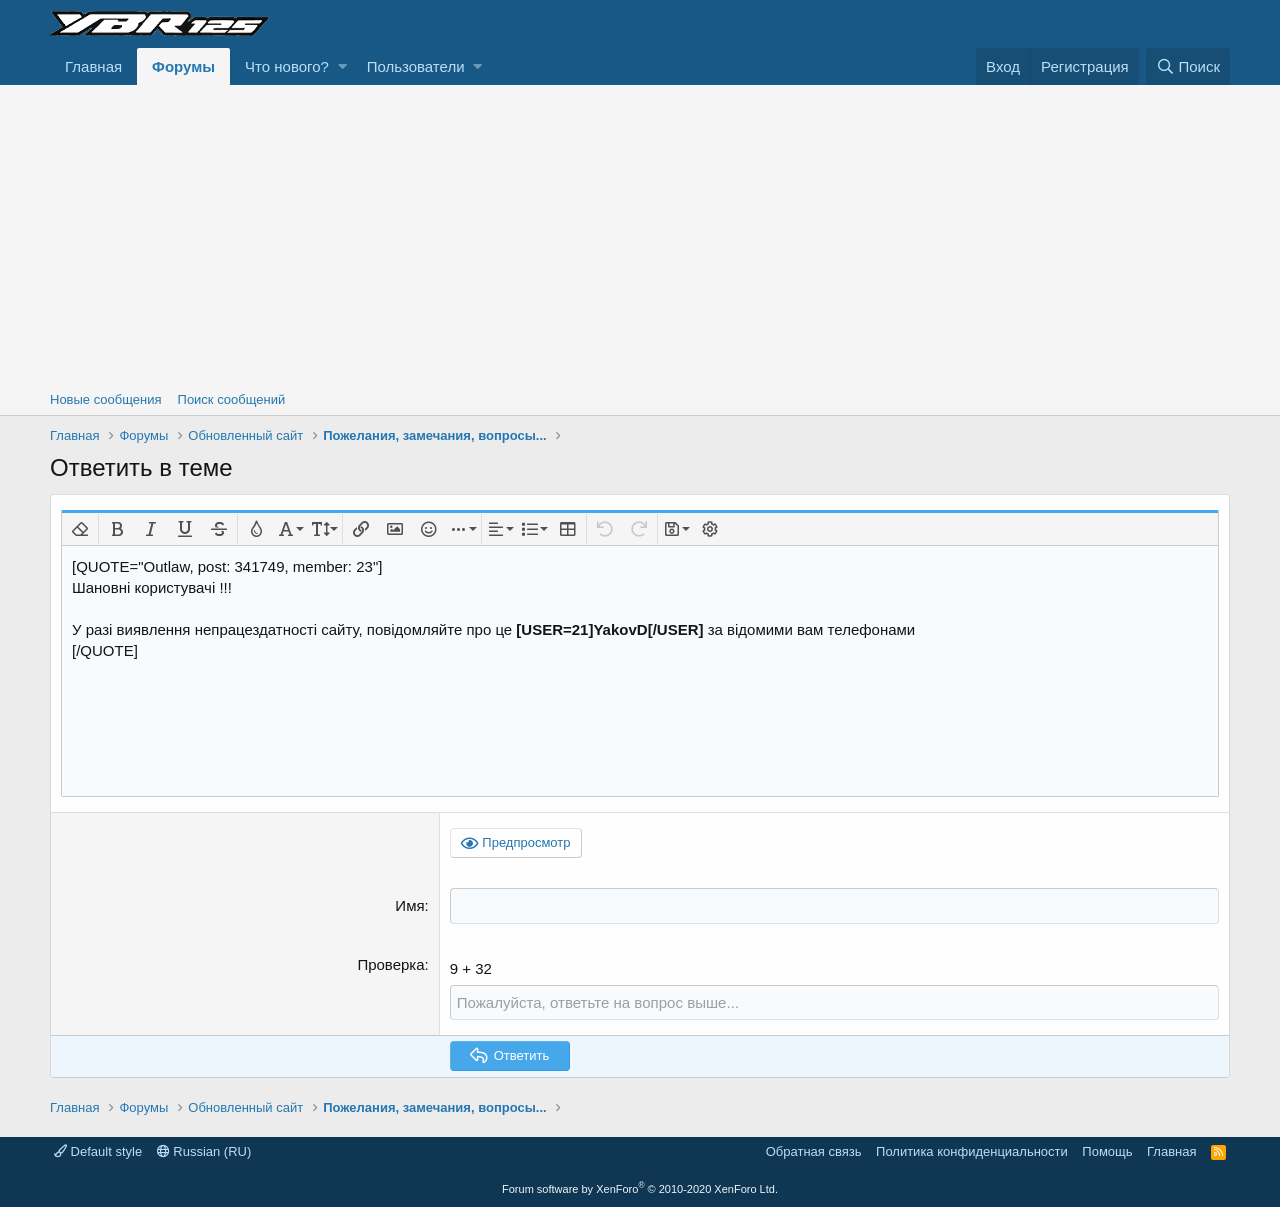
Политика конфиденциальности (972, 1151)
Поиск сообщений (232, 399)
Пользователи (416, 66)
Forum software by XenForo (640, 1188)
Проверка (390, 963)
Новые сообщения (106, 399)
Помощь (1107, 1151)
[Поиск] (1188, 66)
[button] (342, 66)
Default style (98, 1151)
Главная (93, 66)
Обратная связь (814, 1151)
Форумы (183, 66)
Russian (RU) (204, 1151)
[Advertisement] (640, 235)
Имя (409, 905)
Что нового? (287, 66)
